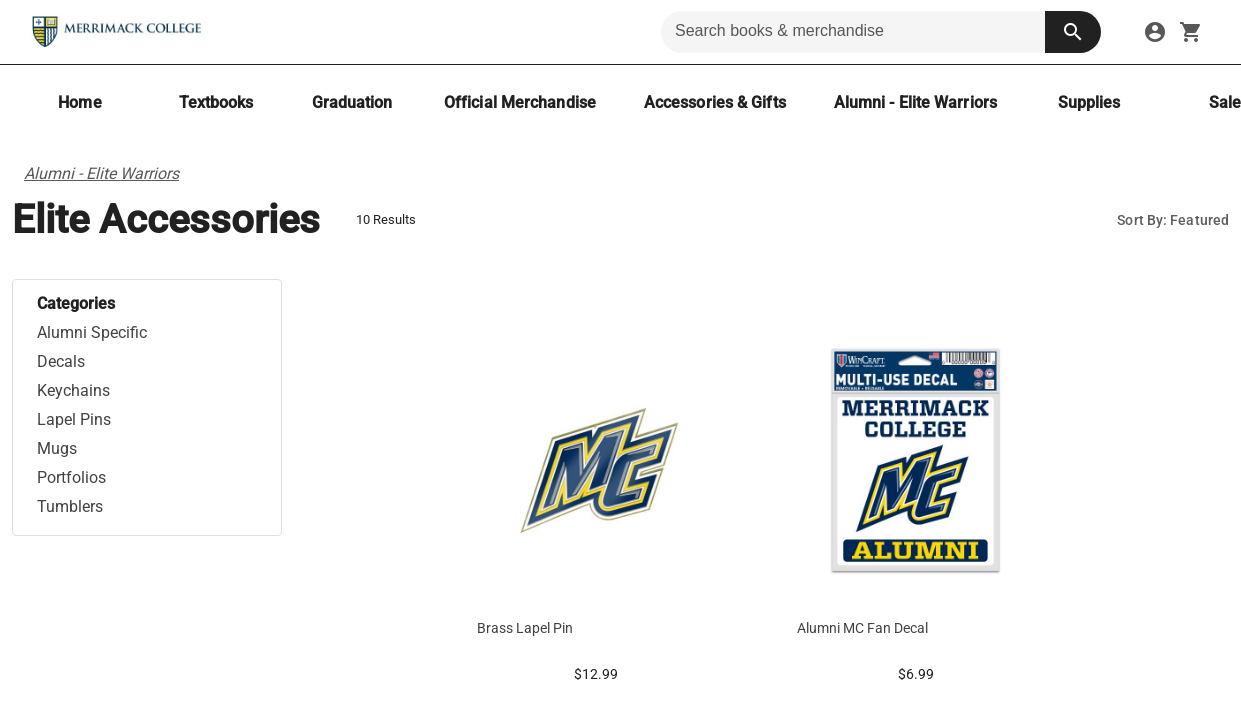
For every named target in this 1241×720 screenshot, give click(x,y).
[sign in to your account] (1155, 32)
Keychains (73, 390)
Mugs (57, 448)
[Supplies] (1089, 102)
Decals (61, 361)
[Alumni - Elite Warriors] (915, 102)
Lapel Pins (74, 419)
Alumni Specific (92, 332)
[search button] (1073, 32)
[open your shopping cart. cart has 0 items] (1191, 32)
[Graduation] (352, 102)
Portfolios (71, 477)
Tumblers (70, 506)
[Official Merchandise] (520, 102)
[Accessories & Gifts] (715, 102)
